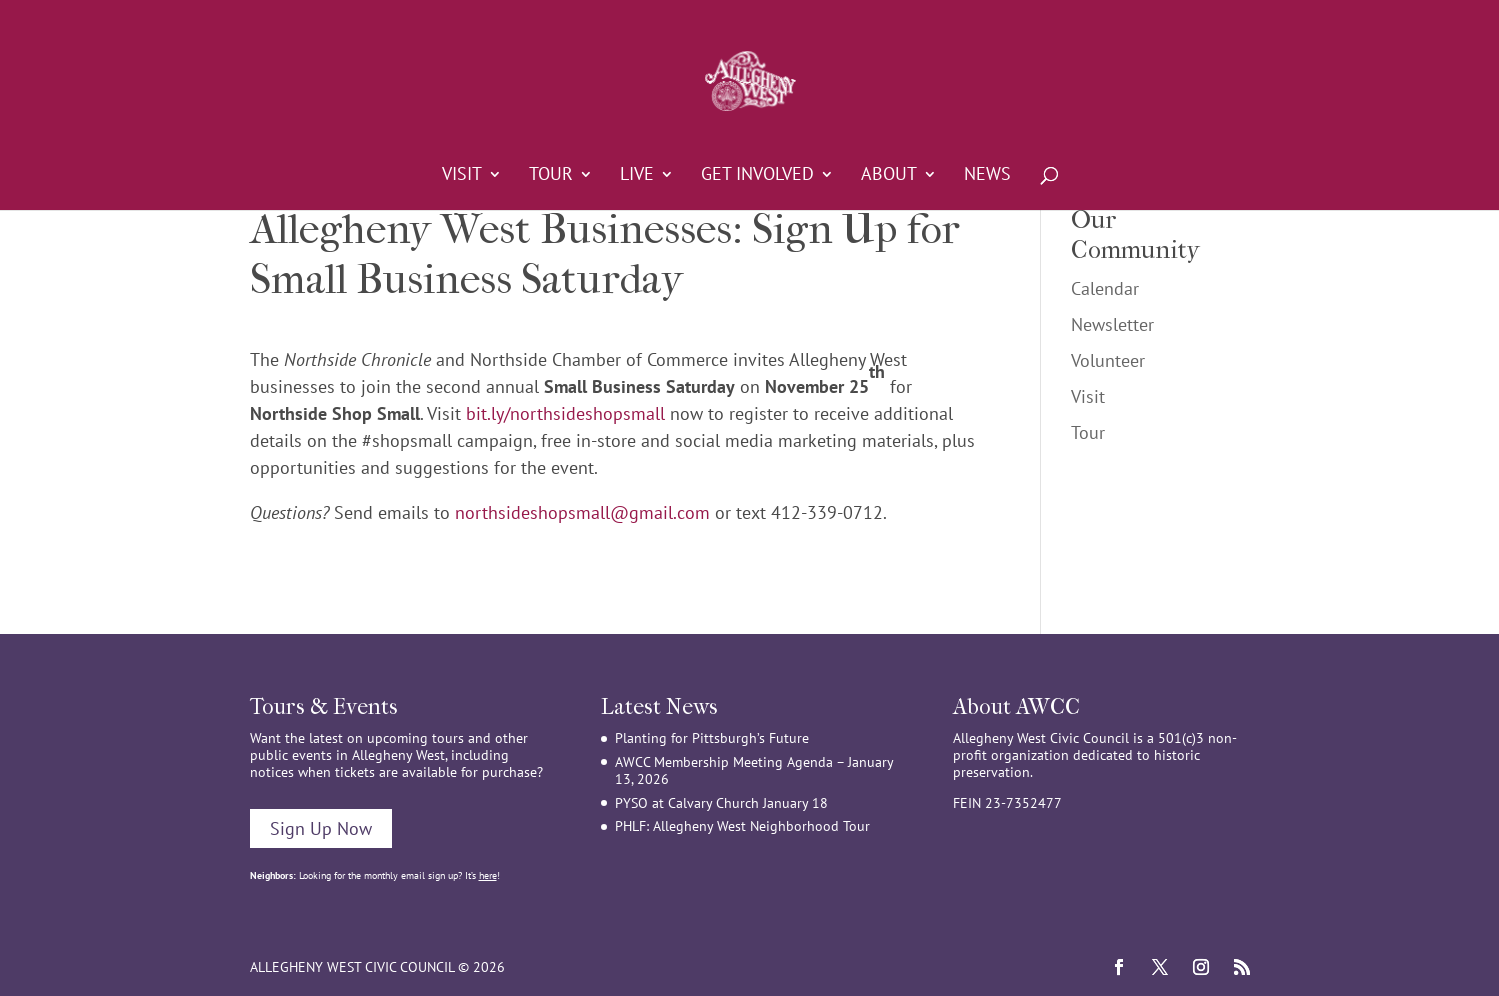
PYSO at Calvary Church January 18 (721, 803)
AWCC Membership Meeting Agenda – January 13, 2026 (754, 770)
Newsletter (1112, 324)
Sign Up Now (321, 828)
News (987, 176)
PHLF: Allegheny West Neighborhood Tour (742, 826)
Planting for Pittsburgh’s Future (712, 738)
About (889, 176)
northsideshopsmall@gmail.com (582, 512)
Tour (551, 176)
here (488, 875)
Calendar (1105, 288)
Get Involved (757, 176)
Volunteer (1108, 360)
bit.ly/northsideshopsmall (565, 413)
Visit (462, 176)
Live (637, 176)
